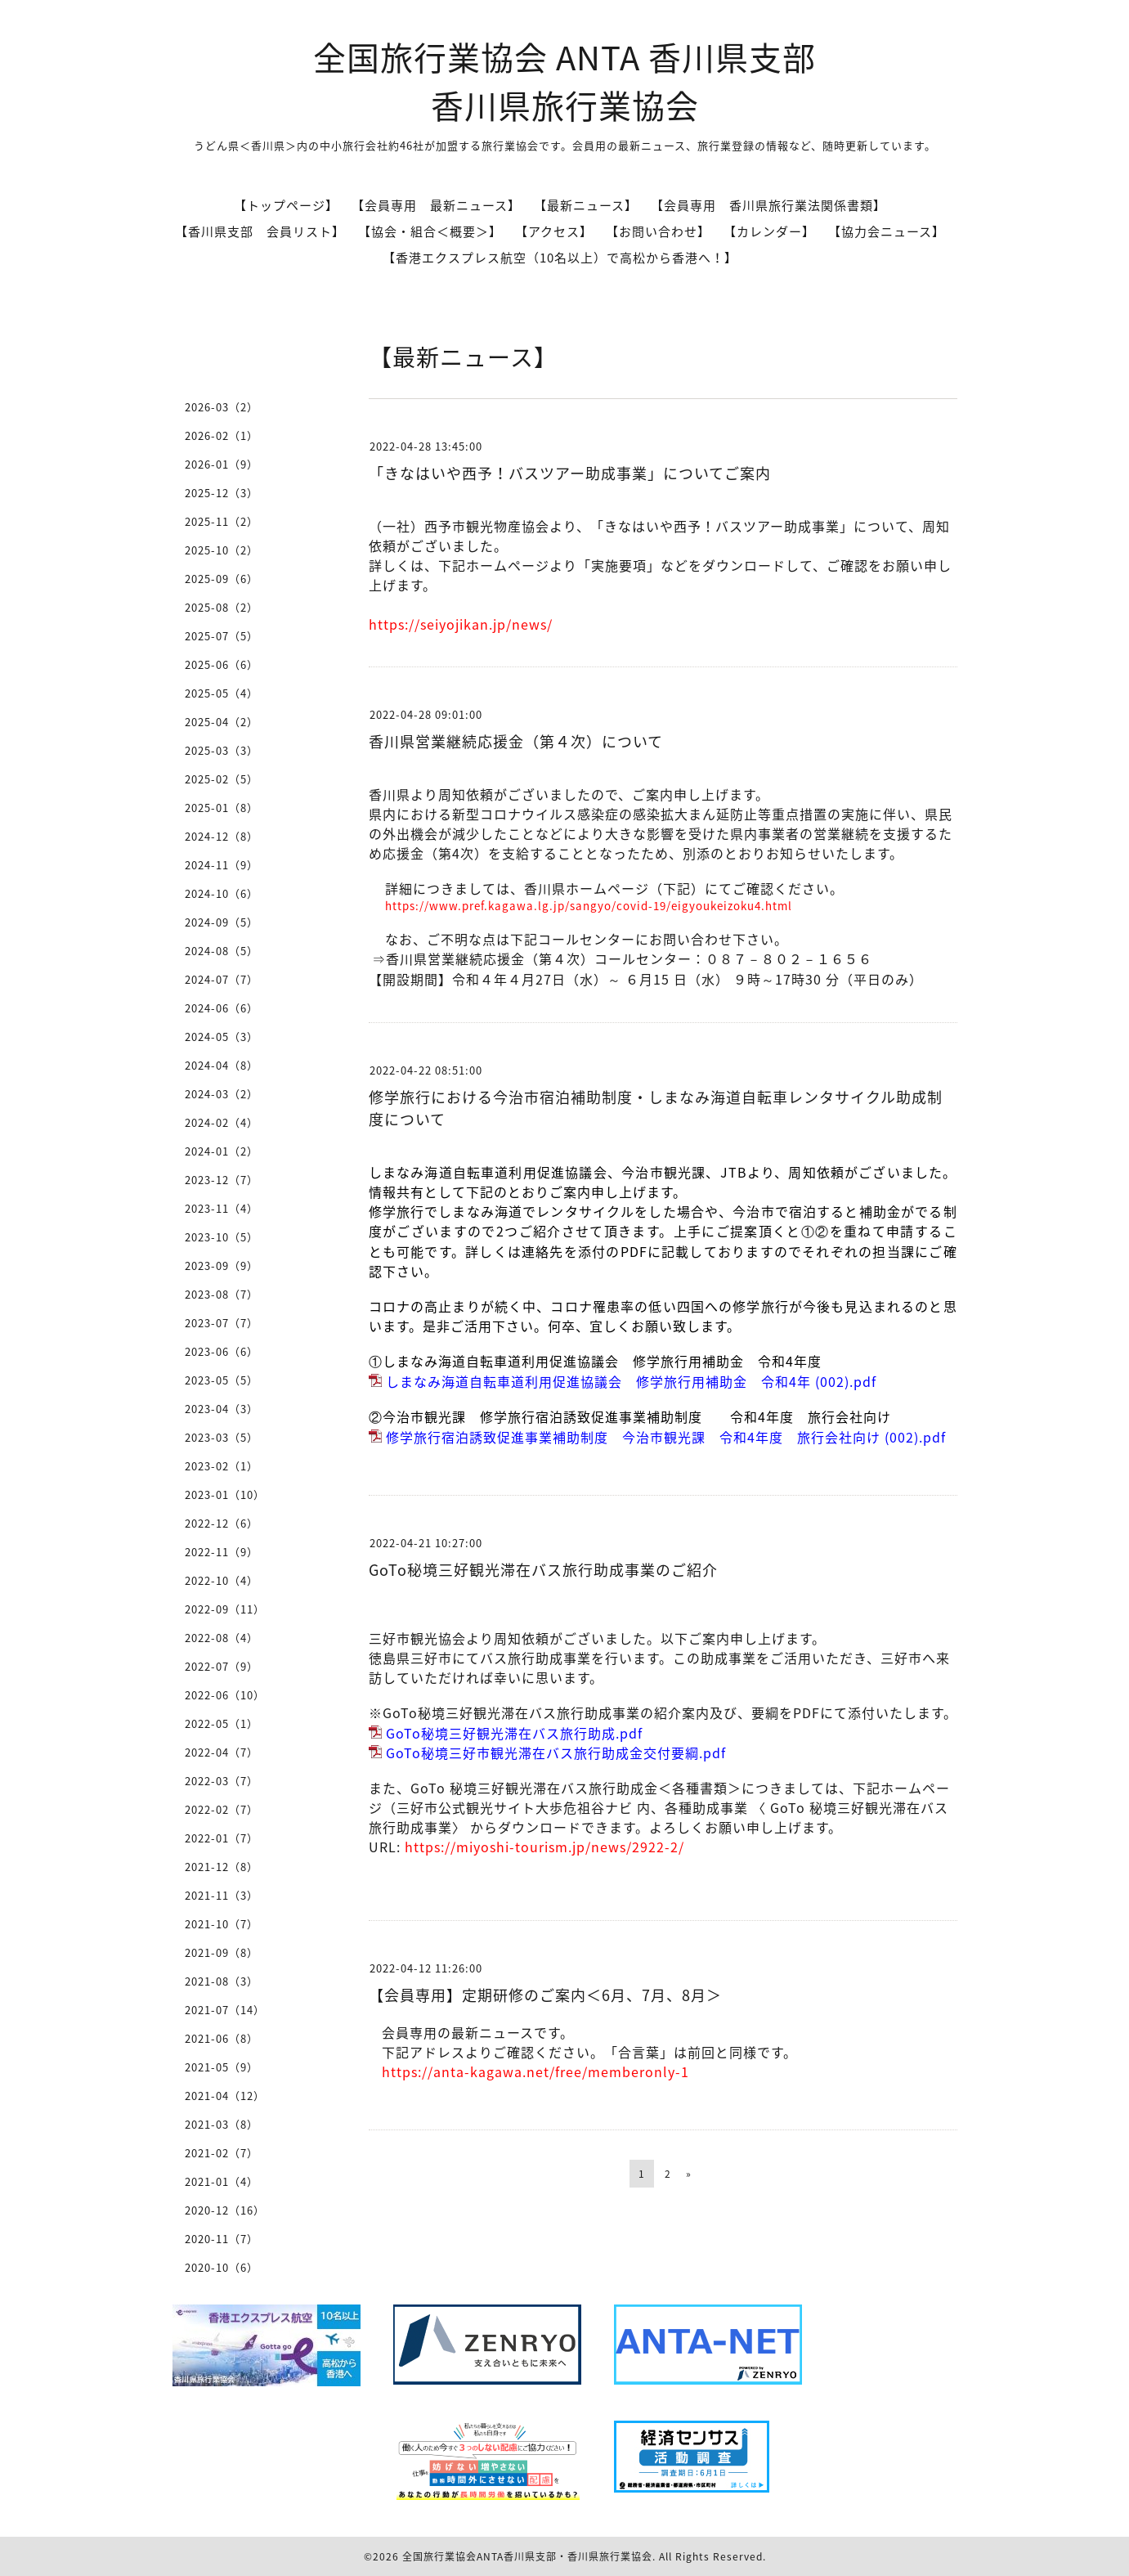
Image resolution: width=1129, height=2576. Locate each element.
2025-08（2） (221, 607)
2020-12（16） (225, 2210)
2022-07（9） (221, 1666)
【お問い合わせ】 (658, 231)
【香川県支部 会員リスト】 (260, 231)
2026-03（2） (221, 407)
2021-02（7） (221, 2153)
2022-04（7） (221, 1752)
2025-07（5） (221, 636)
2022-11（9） (221, 1552)
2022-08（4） (221, 1637)
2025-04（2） (221, 721)
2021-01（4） (221, 2181)
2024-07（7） (221, 979)
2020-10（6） (221, 2267)
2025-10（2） (221, 550)
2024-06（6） (221, 1008)
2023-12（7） (221, 1179)
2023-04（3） (221, 1408)
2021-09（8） (221, 1952)
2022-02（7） (221, 1809)
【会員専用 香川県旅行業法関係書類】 (768, 205)
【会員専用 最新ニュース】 (436, 205)
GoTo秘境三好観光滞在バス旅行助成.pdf (514, 1733)
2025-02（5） (221, 779)
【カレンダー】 (769, 231)
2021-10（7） (221, 1924)
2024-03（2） (221, 1094)
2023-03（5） (221, 1437)
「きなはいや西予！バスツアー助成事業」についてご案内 (570, 473)
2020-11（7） (221, 2238)
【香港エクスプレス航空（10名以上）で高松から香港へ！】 (560, 258)
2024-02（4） (221, 1122)
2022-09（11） (225, 1609)
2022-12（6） (221, 1523)
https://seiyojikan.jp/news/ (461, 624)
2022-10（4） (221, 1580)
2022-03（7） (221, 1780)
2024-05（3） (221, 1036)
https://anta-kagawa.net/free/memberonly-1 (535, 2071)
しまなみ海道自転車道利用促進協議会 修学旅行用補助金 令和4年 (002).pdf (631, 1381)
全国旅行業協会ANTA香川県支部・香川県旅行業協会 (527, 2556)
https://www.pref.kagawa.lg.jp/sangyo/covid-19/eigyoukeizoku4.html (588, 905)
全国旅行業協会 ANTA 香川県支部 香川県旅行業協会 (564, 81)
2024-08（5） (221, 950)
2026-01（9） (221, 464)
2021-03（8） (221, 2124)
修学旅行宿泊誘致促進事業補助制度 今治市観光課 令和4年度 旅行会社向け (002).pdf (666, 1437)
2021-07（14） (225, 2009)
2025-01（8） (221, 807)
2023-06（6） (221, 1351)
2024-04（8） (221, 1065)
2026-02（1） (221, 435)
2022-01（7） (221, 1838)
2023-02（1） (221, 1466)
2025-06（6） (221, 664)
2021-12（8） (221, 1866)
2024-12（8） (221, 836)
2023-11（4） (221, 1208)
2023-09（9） (221, 1265)
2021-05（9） (221, 2067)
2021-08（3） (221, 1981)
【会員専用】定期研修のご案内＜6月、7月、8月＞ (545, 1995)
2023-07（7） (221, 1323)
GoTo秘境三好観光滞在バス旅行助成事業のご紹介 (543, 1570)
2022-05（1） (221, 1723)
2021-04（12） (225, 2095)
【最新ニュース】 (586, 205)
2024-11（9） (221, 865)
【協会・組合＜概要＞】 (430, 231)
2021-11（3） (221, 1895)
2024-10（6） (221, 893)
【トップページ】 (286, 205)
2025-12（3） (221, 492)
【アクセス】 (554, 231)
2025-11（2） (221, 521)
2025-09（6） (221, 578)
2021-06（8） (221, 2038)
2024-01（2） (221, 1151)
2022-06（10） (225, 1695)
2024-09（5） (221, 922)
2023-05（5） (221, 1380)
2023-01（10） (225, 1494)
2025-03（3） (221, 750)
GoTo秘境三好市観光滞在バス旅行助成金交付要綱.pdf (556, 1752)
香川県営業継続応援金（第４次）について (516, 741)
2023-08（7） (221, 1294)
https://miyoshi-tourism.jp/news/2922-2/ (544, 1846)
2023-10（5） (221, 1237)
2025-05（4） (221, 693)
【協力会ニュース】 (886, 231)
